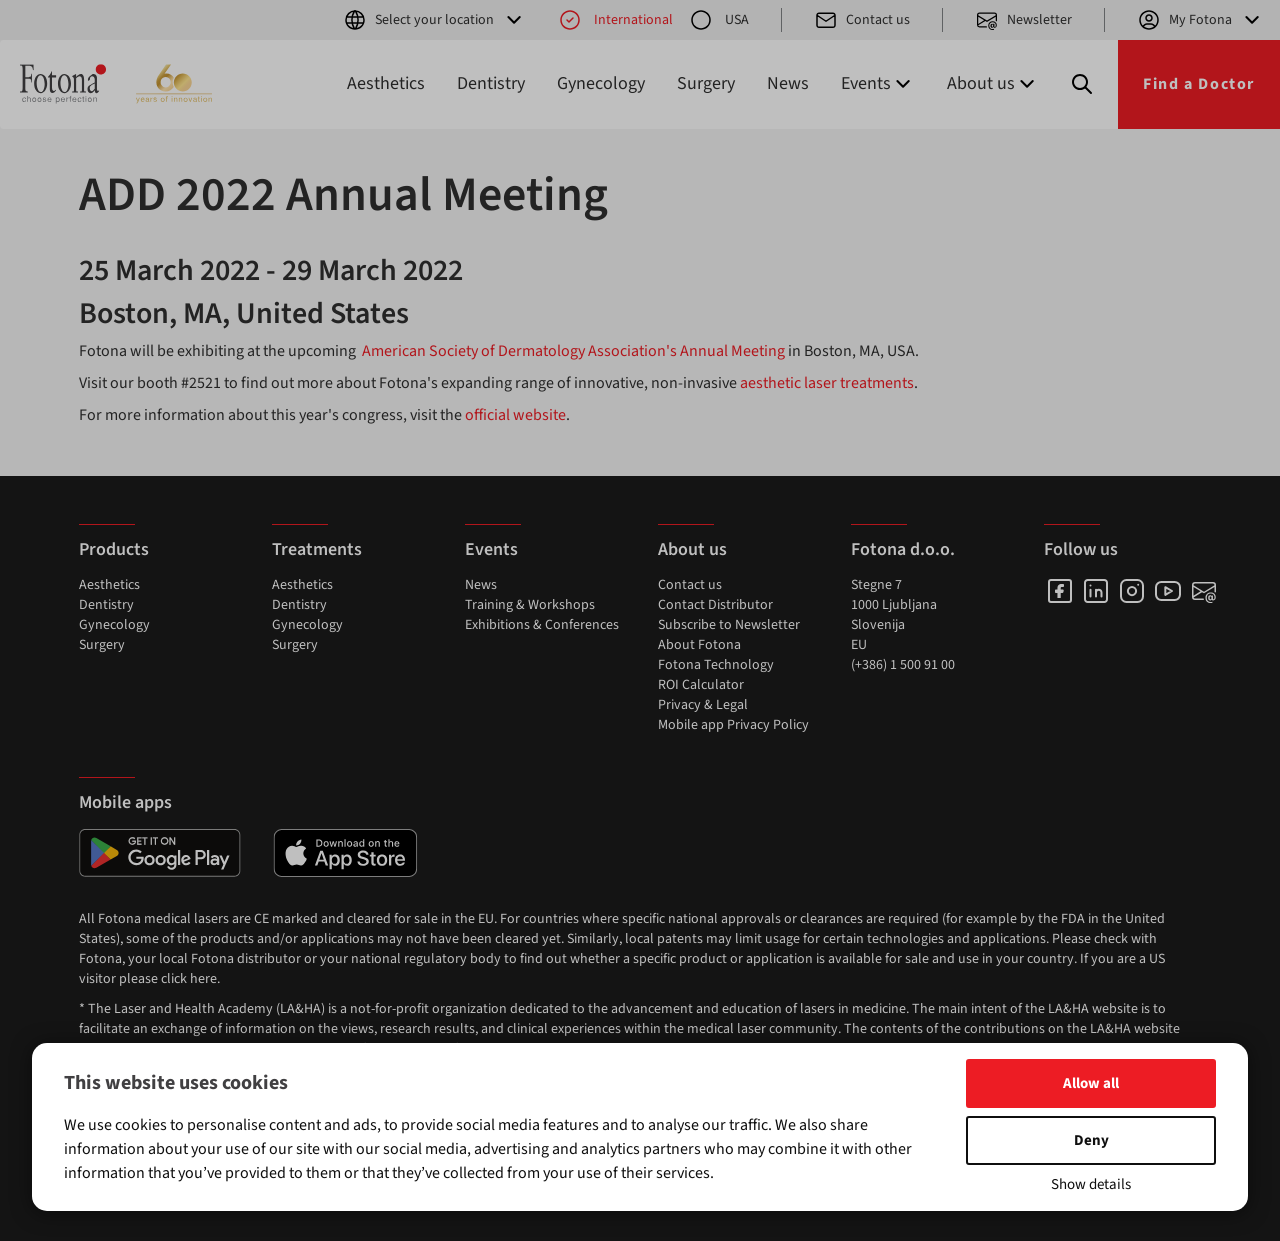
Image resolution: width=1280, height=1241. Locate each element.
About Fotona (699, 645)
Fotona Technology (716, 665)
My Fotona (1200, 20)
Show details (1091, 1184)
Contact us (862, 20)
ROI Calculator (701, 685)
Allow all (1091, 1083)
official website (514, 415)
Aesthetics (386, 83)
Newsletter (1023, 20)
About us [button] (993, 83)
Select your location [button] (434, 20)
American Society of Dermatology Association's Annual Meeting (573, 351)
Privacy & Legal (703, 705)
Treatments (317, 549)
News (788, 83)
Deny (1091, 1140)
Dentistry (491, 83)
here (203, 979)
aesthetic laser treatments (827, 383)
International (615, 20)
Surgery (706, 83)
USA (719, 20)
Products (114, 549)
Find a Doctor (1199, 84)
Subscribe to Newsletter (729, 625)
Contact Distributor (715, 605)
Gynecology (601, 83)
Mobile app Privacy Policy (733, 725)
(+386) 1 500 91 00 (903, 665)
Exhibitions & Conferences (542, 625)
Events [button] (878, 83)
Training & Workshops (530, 605)
